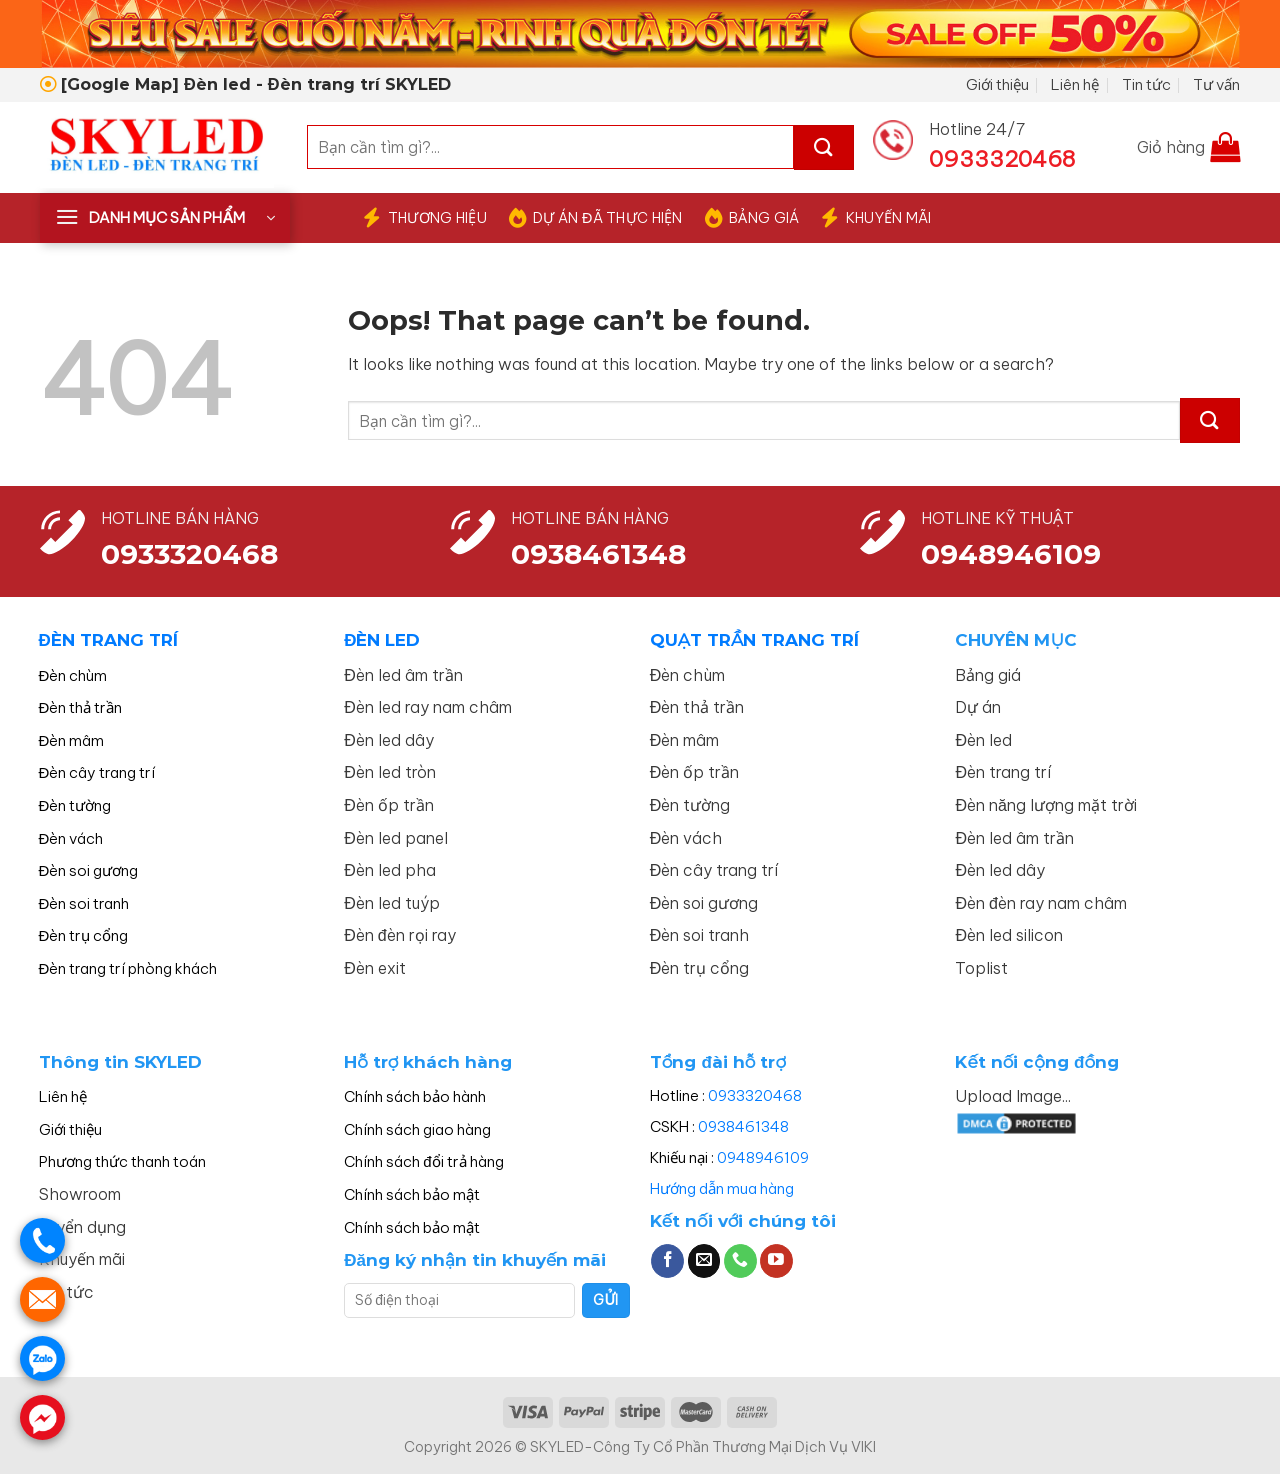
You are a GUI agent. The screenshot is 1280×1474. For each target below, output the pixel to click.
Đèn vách (71, 838)
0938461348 (743, 1126)
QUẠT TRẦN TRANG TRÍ (754, 640)
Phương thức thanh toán (122, 1161)
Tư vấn (1216, 84)
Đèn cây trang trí (97, 772)
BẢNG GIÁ (752, 218)
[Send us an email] (704, 1261)
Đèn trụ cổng (84, 935)
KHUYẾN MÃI (876, 218)
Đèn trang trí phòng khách (128, 968)
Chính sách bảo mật (412, 1194)
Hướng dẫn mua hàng (722, 1188)
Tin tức (1146, 84)
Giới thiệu (997, 84)
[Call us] (740, 1261)
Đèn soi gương (89, 870)
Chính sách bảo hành (415, 1096)
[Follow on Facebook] (667, 1261)
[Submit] (824, 147)
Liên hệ (1075, 84)
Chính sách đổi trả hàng (423, 1161)
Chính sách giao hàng (417, 1129)
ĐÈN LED (382, 640)
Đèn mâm (72, 740)
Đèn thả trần (81, 707)
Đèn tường (75, 805)
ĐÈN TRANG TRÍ (108, 640)
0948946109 (763, 1157)
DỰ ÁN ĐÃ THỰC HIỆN (596, 218)
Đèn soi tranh (84, 903)
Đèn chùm (73, 675)
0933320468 (189, 554)
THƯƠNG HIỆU (424, 218)
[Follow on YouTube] (776, 1261)
